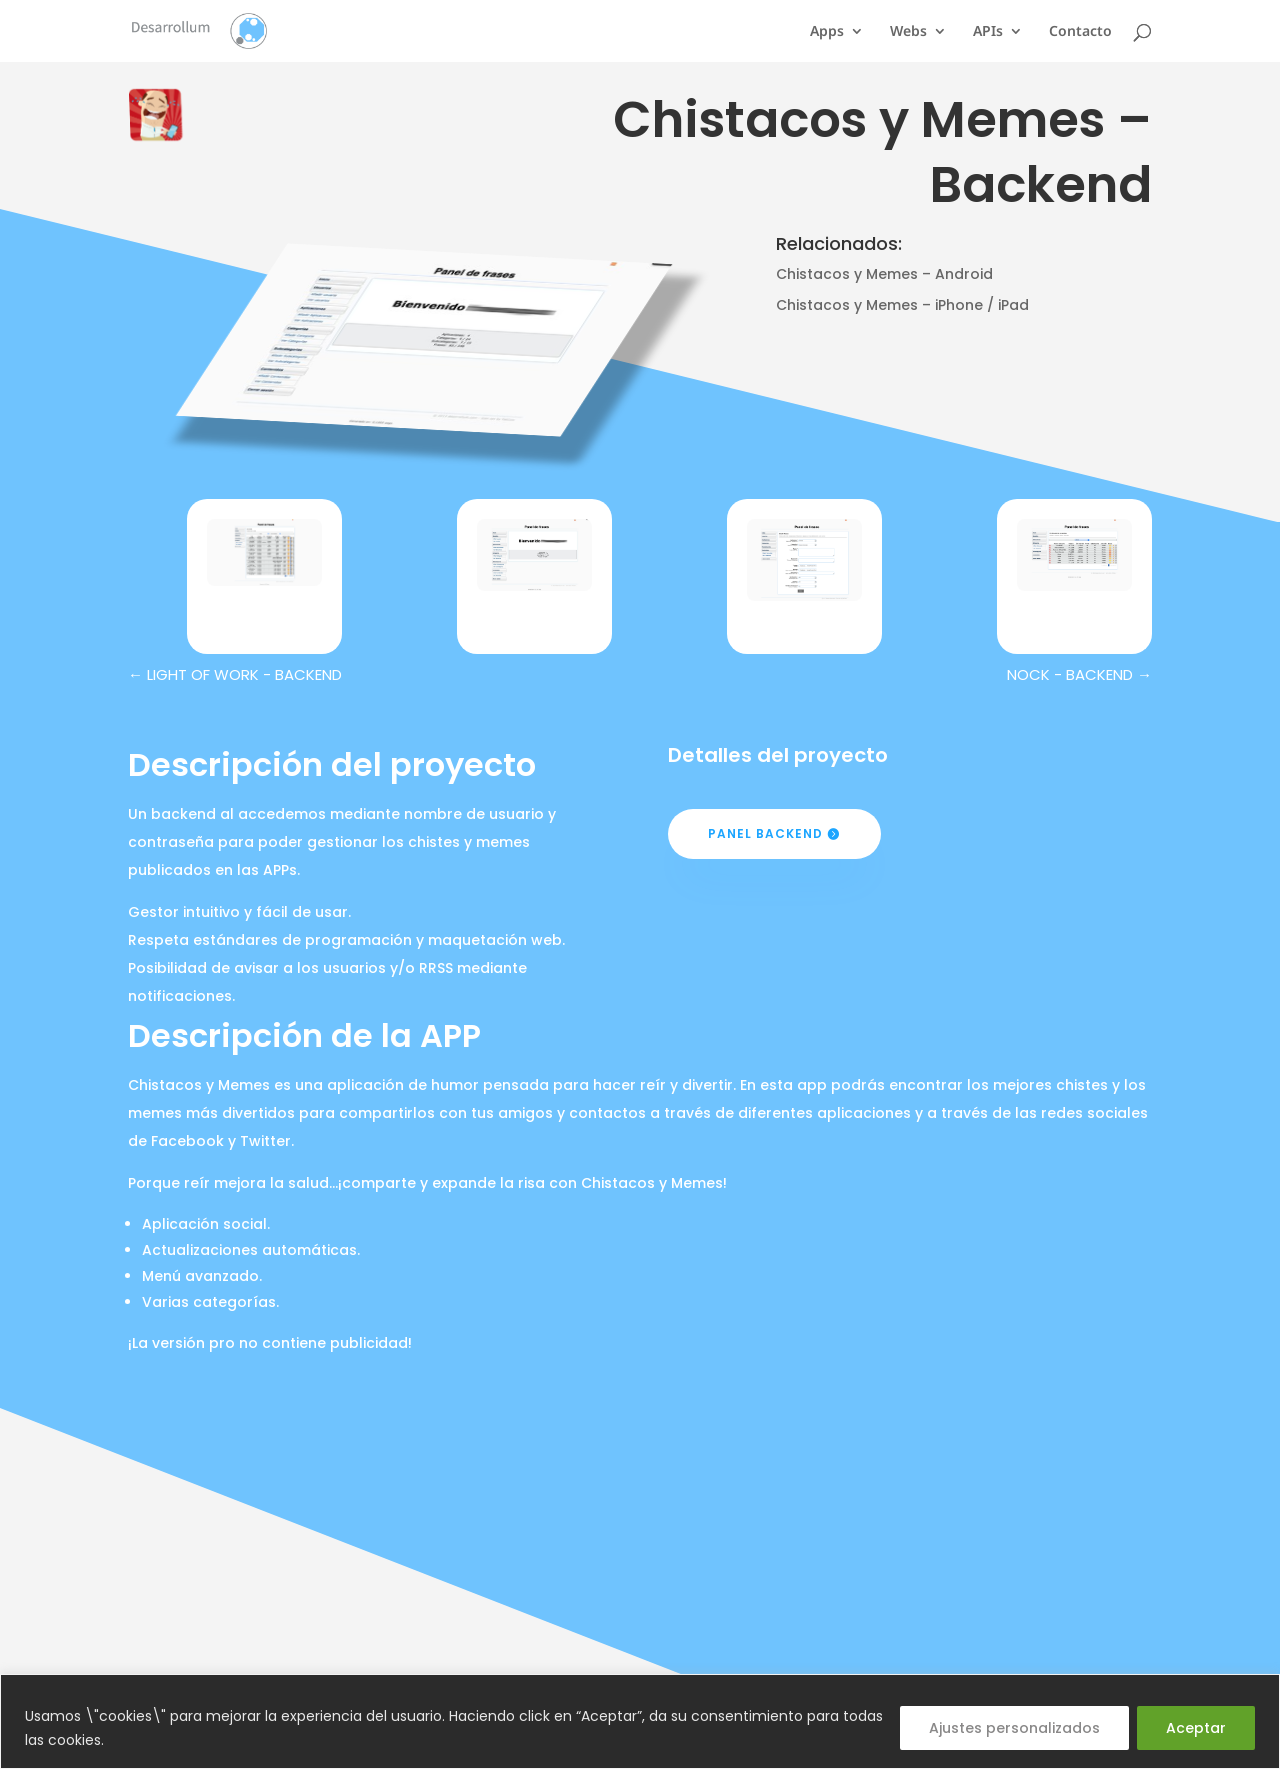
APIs (988, 32)
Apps (827, 32)
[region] (640, 1721)
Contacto (1080, 32)
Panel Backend (765, 833)
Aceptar (1196, 1728)
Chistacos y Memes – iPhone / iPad (902, 305)
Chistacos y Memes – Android (884, 274)
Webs (908, 32)
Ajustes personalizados (1014, 1728)
